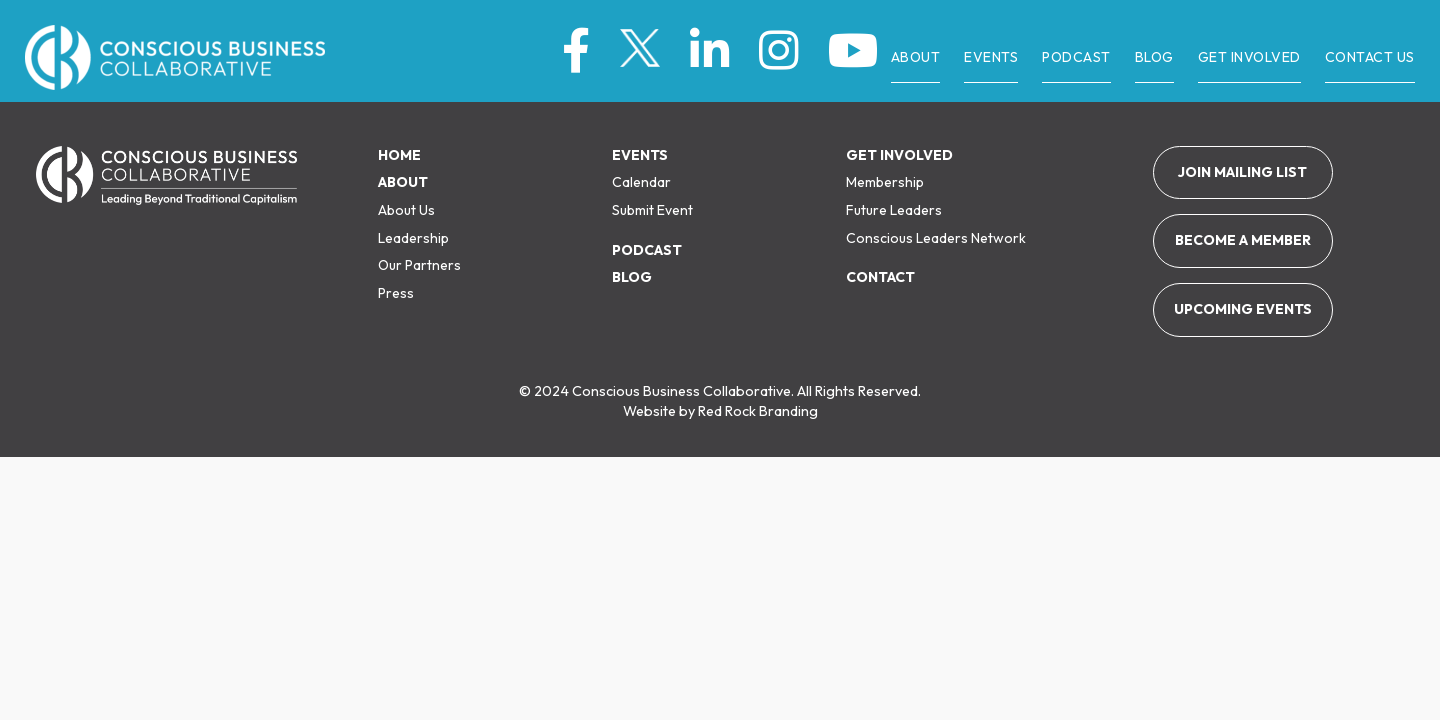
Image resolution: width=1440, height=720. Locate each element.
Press (396, 293)
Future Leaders (894, 210)
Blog (632, 277)
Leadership (413, 238)
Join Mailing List (1242, 172)
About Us (406, 210)
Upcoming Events (1243, 309)
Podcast (647, 250)
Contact (880, 277)
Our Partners (419, 265)
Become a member (1243, 240)
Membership (885, 182)
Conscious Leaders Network (936, 238)
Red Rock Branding (758, 411)
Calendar (641, 182)
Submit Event (652, 210)
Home (399, 155)
